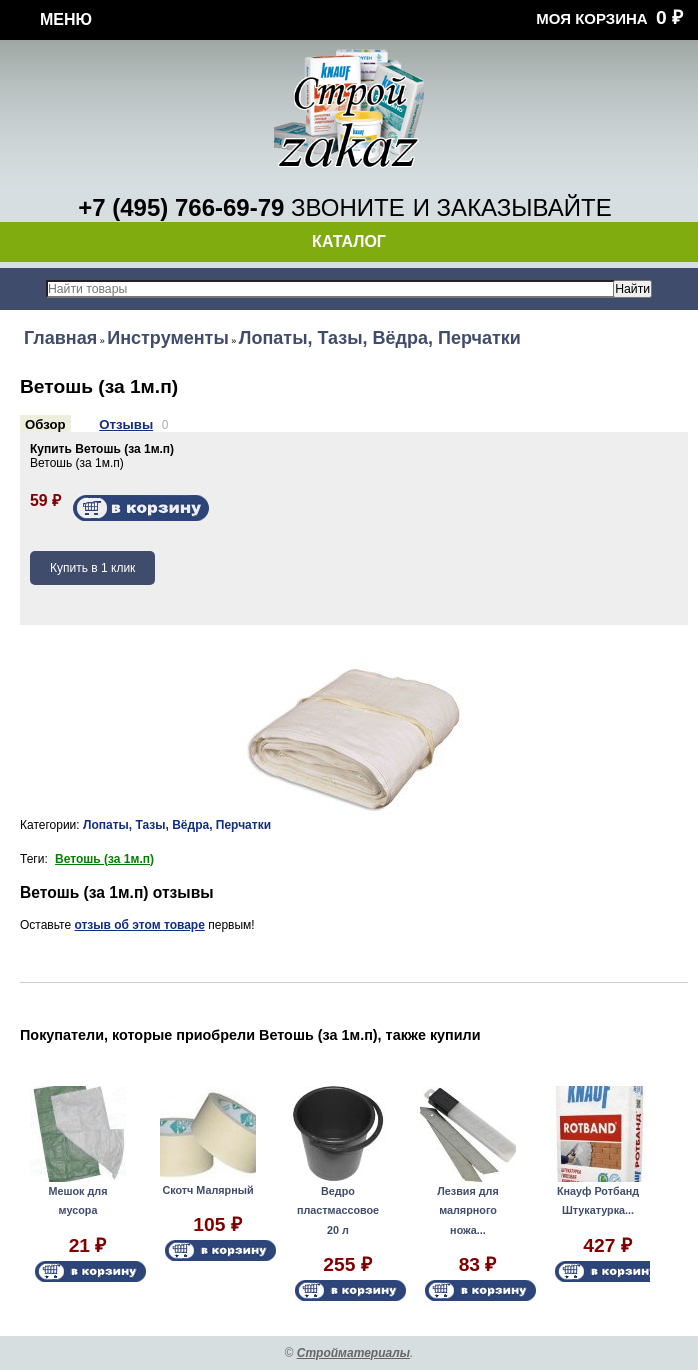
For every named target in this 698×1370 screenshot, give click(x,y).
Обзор (45, 424)
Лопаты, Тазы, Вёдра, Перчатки (380, 338)
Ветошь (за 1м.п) (104, 859)
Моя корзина (591, 18)
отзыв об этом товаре (139, 925)
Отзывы (126, 424)
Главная (60, 338)
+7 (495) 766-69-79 (181, 207)
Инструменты (168, 338)
